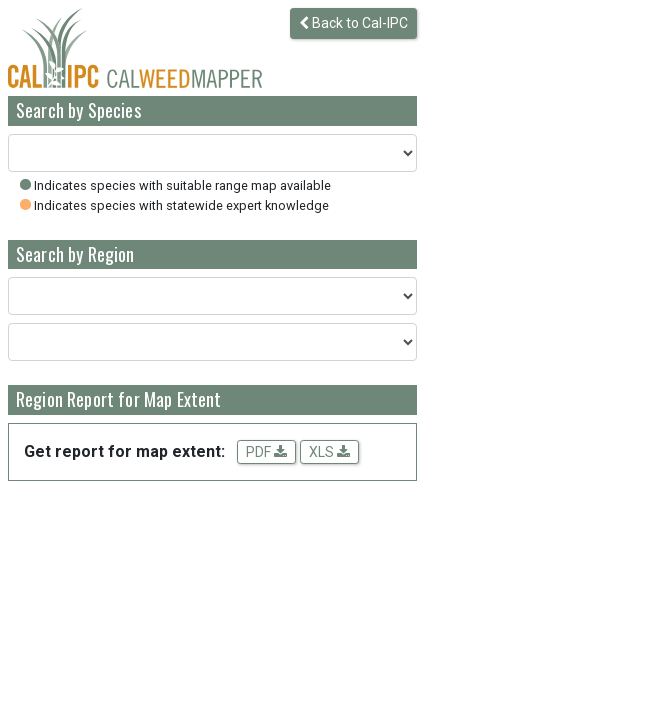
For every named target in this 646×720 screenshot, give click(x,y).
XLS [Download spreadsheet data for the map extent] (329, 452)
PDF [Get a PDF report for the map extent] (266, 452)
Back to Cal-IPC (353, 23)
